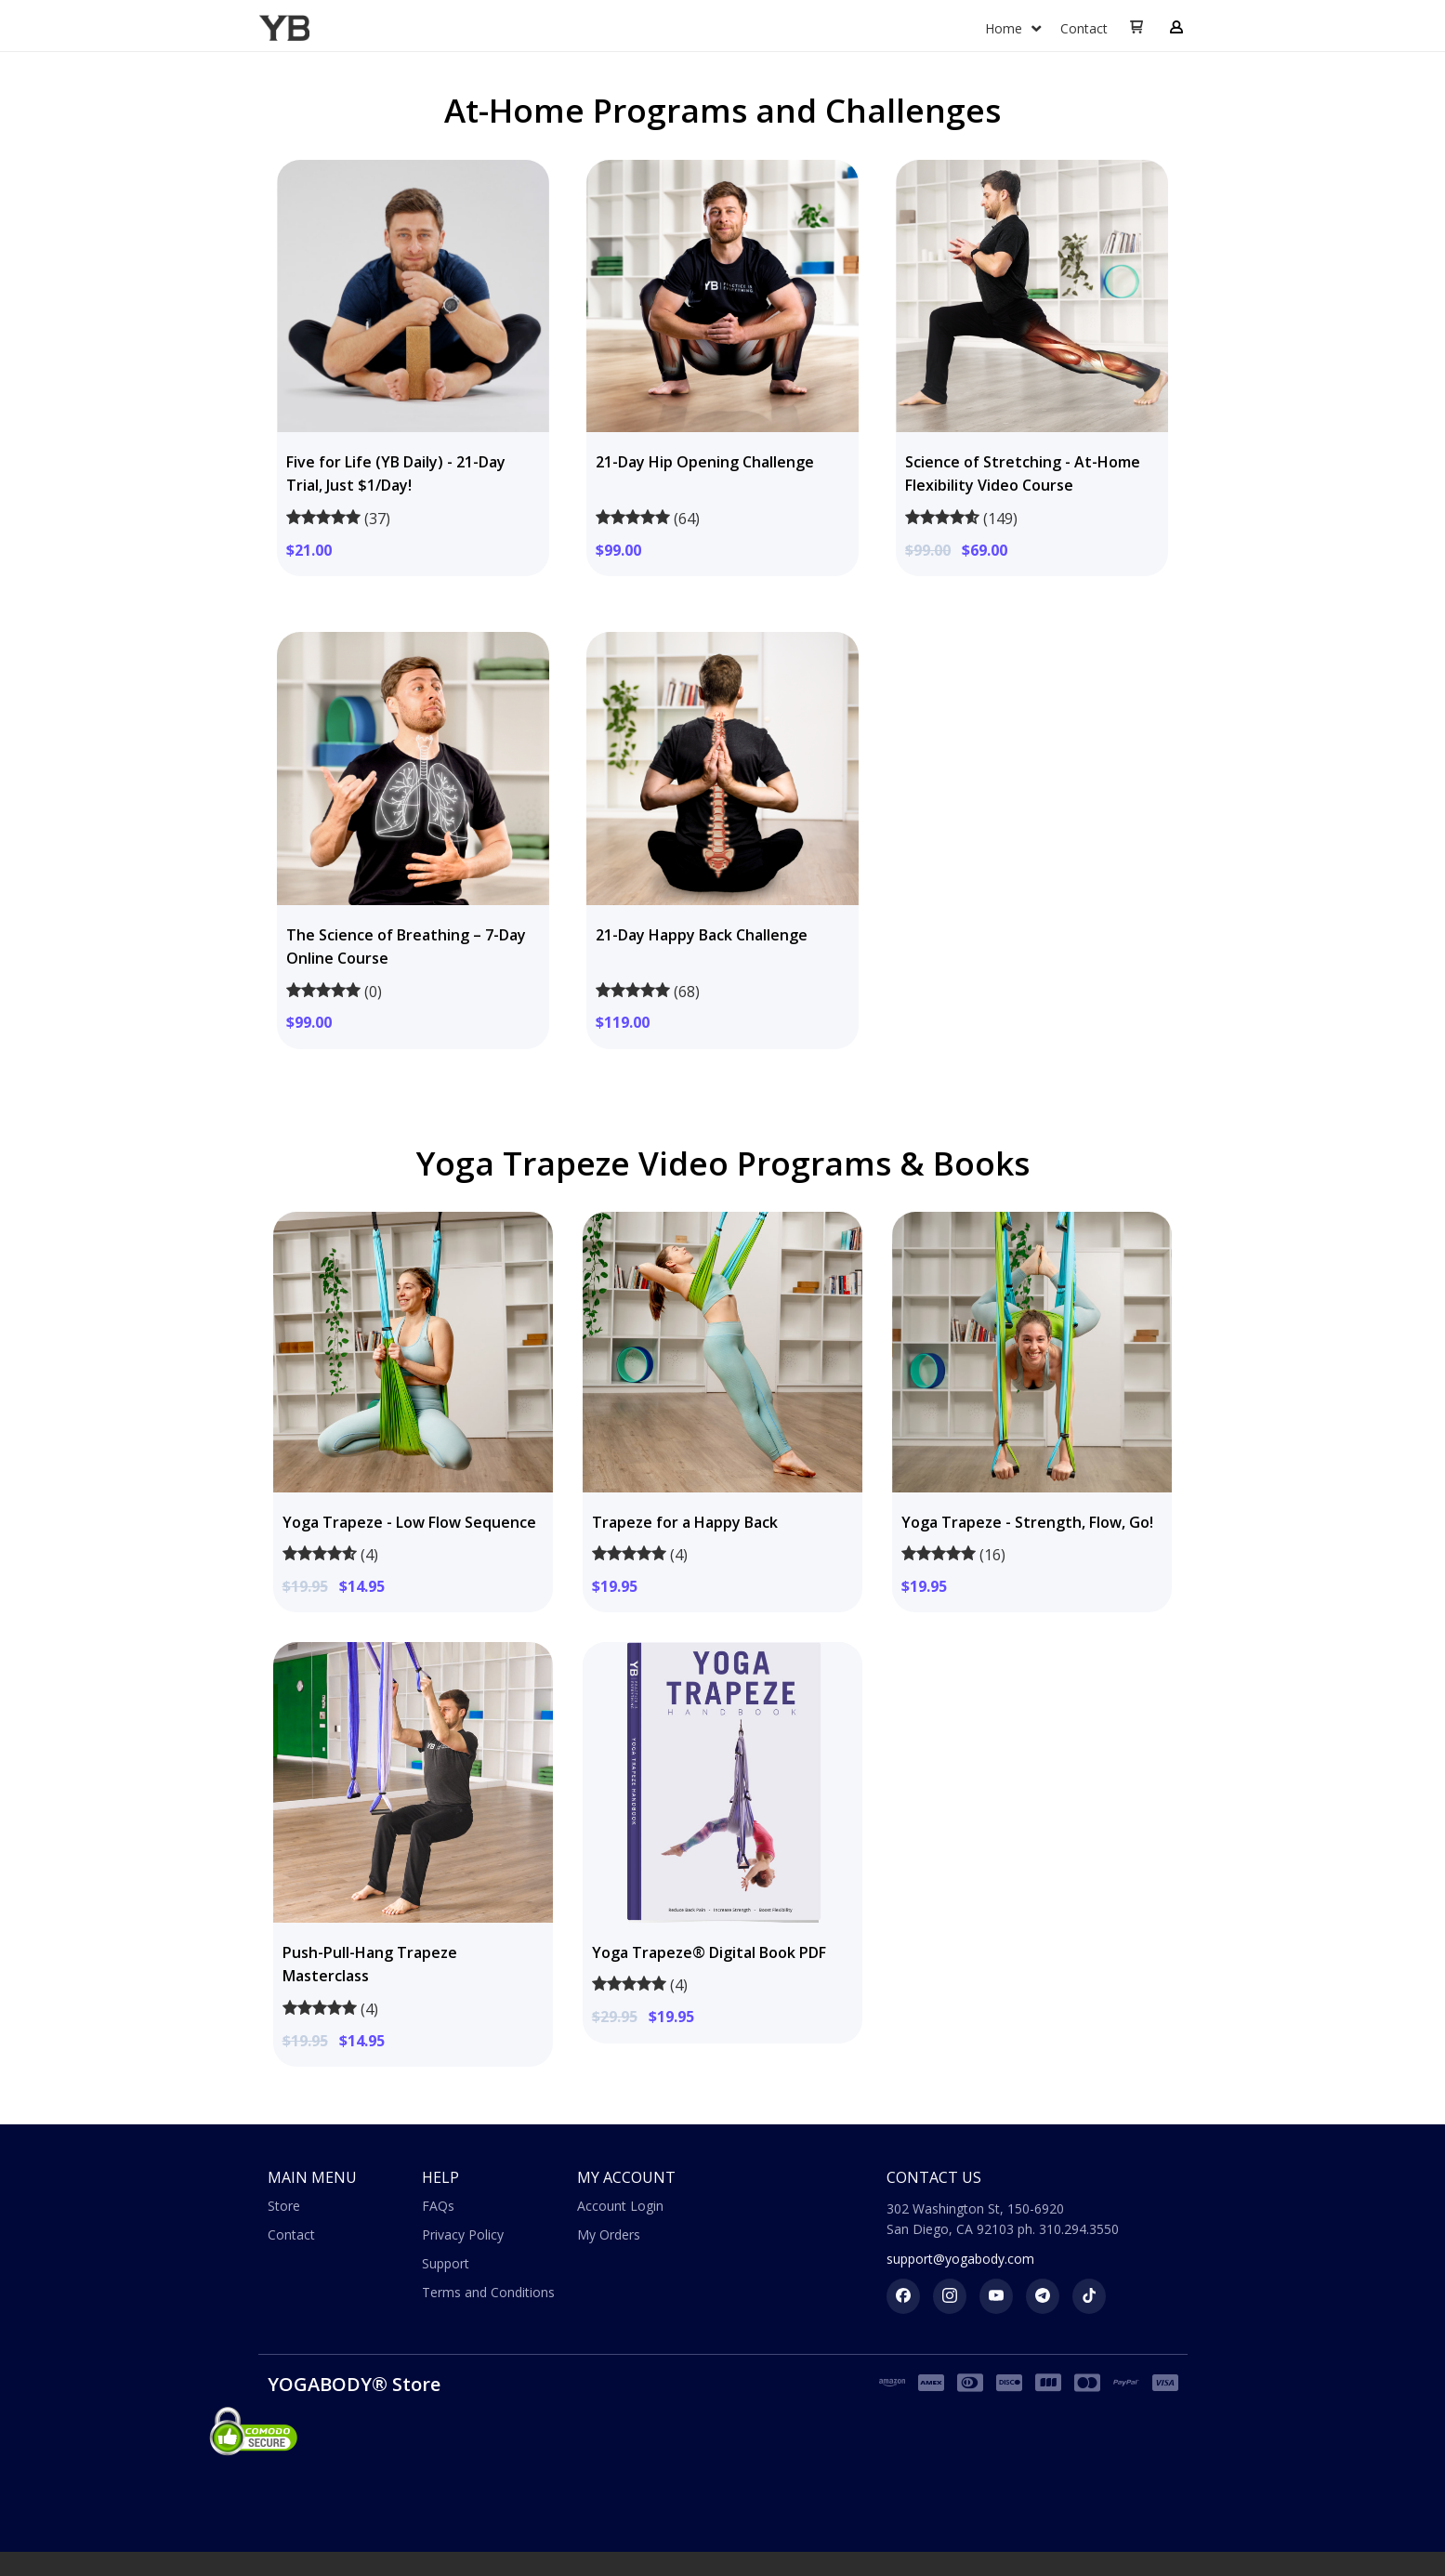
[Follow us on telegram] (1042, 2296)
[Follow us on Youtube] (996, 2296)
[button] (1136, 27)
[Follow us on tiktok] (1089, 2296)
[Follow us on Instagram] (949, 2296)
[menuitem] (1013, 29)
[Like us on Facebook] (903, 2296)
